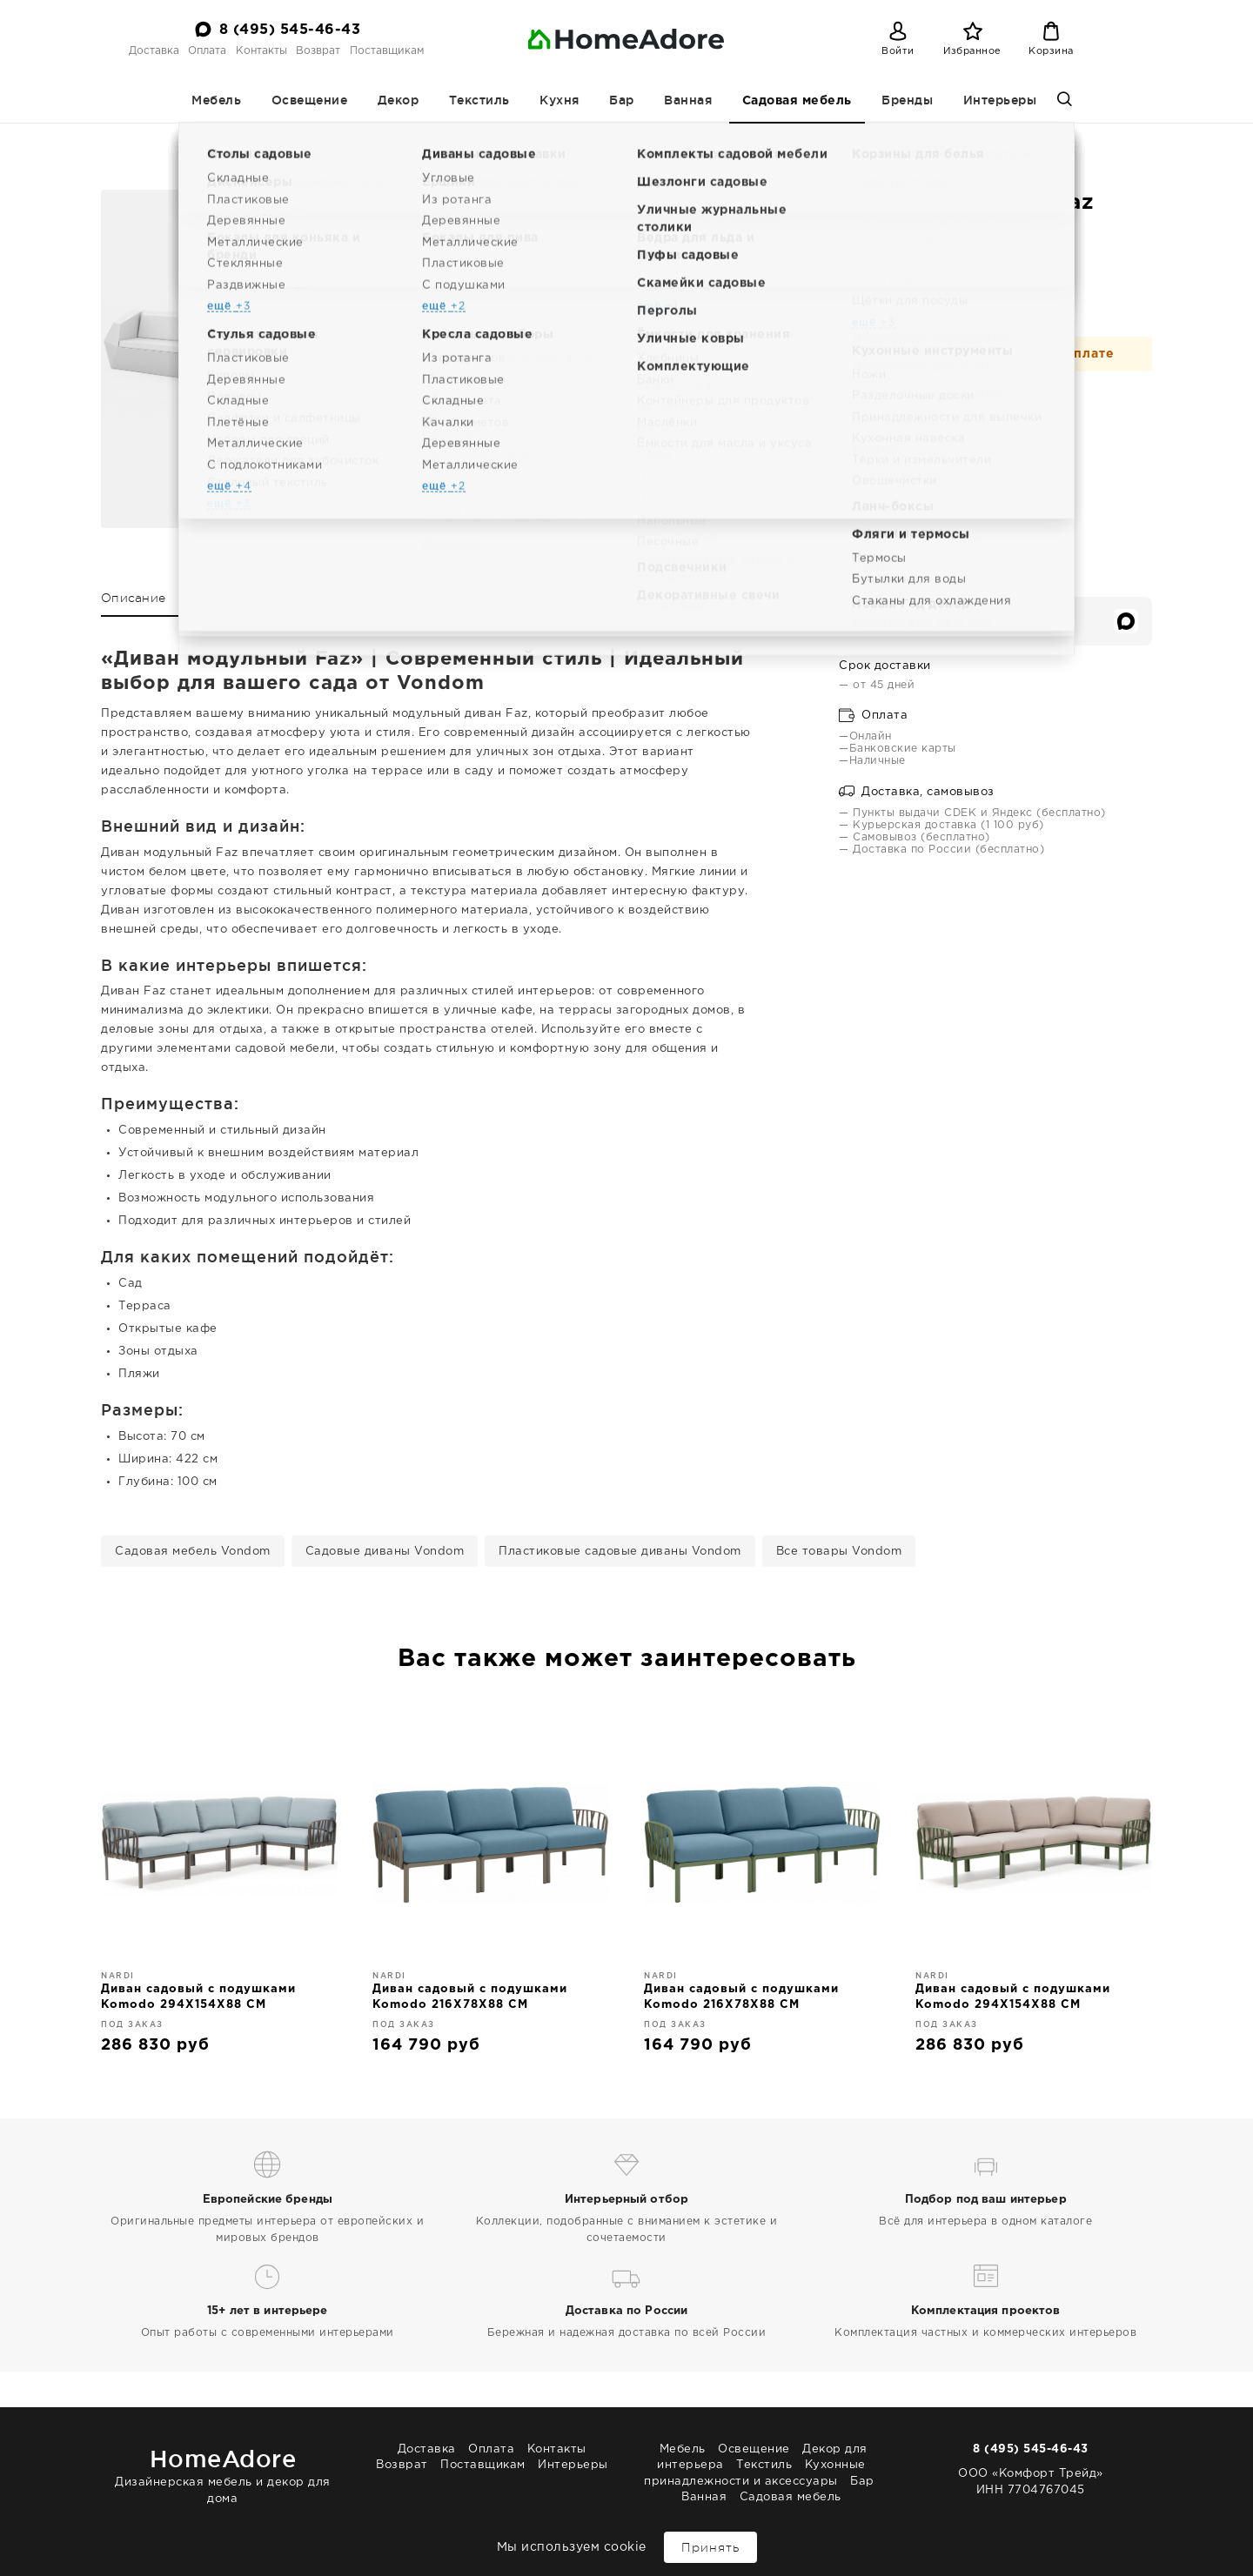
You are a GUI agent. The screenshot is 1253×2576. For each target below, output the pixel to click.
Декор (398, 100)
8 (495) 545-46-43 (290, 30)
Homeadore (319, 138)
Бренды (907, 100)
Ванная (688, 100)
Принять (710, 2547)
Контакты (261, 51)
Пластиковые (619, 138)
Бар (621, 100)
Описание (133, 598)
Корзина (1051, 51)
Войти (898, 51)
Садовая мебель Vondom (193, 1551)
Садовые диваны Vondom (385, 1551)
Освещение (309, 100)
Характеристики (235, 598)
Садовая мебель (797, 101)
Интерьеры (1000, 100)
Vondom (695, 138)
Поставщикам (387, 51)
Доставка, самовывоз (917, 792)
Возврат (318, 51)
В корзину (917, 411)
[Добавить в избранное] (1015, 410)
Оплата (207, 51)
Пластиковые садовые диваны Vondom (620, 1551)
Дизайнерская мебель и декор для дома (223, 2473)
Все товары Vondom (839, 1551)
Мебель (216, 100)
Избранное (972, 51)
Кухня (559, 100)
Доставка (154, 51)
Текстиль (479, 100)
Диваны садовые (520, 138)
